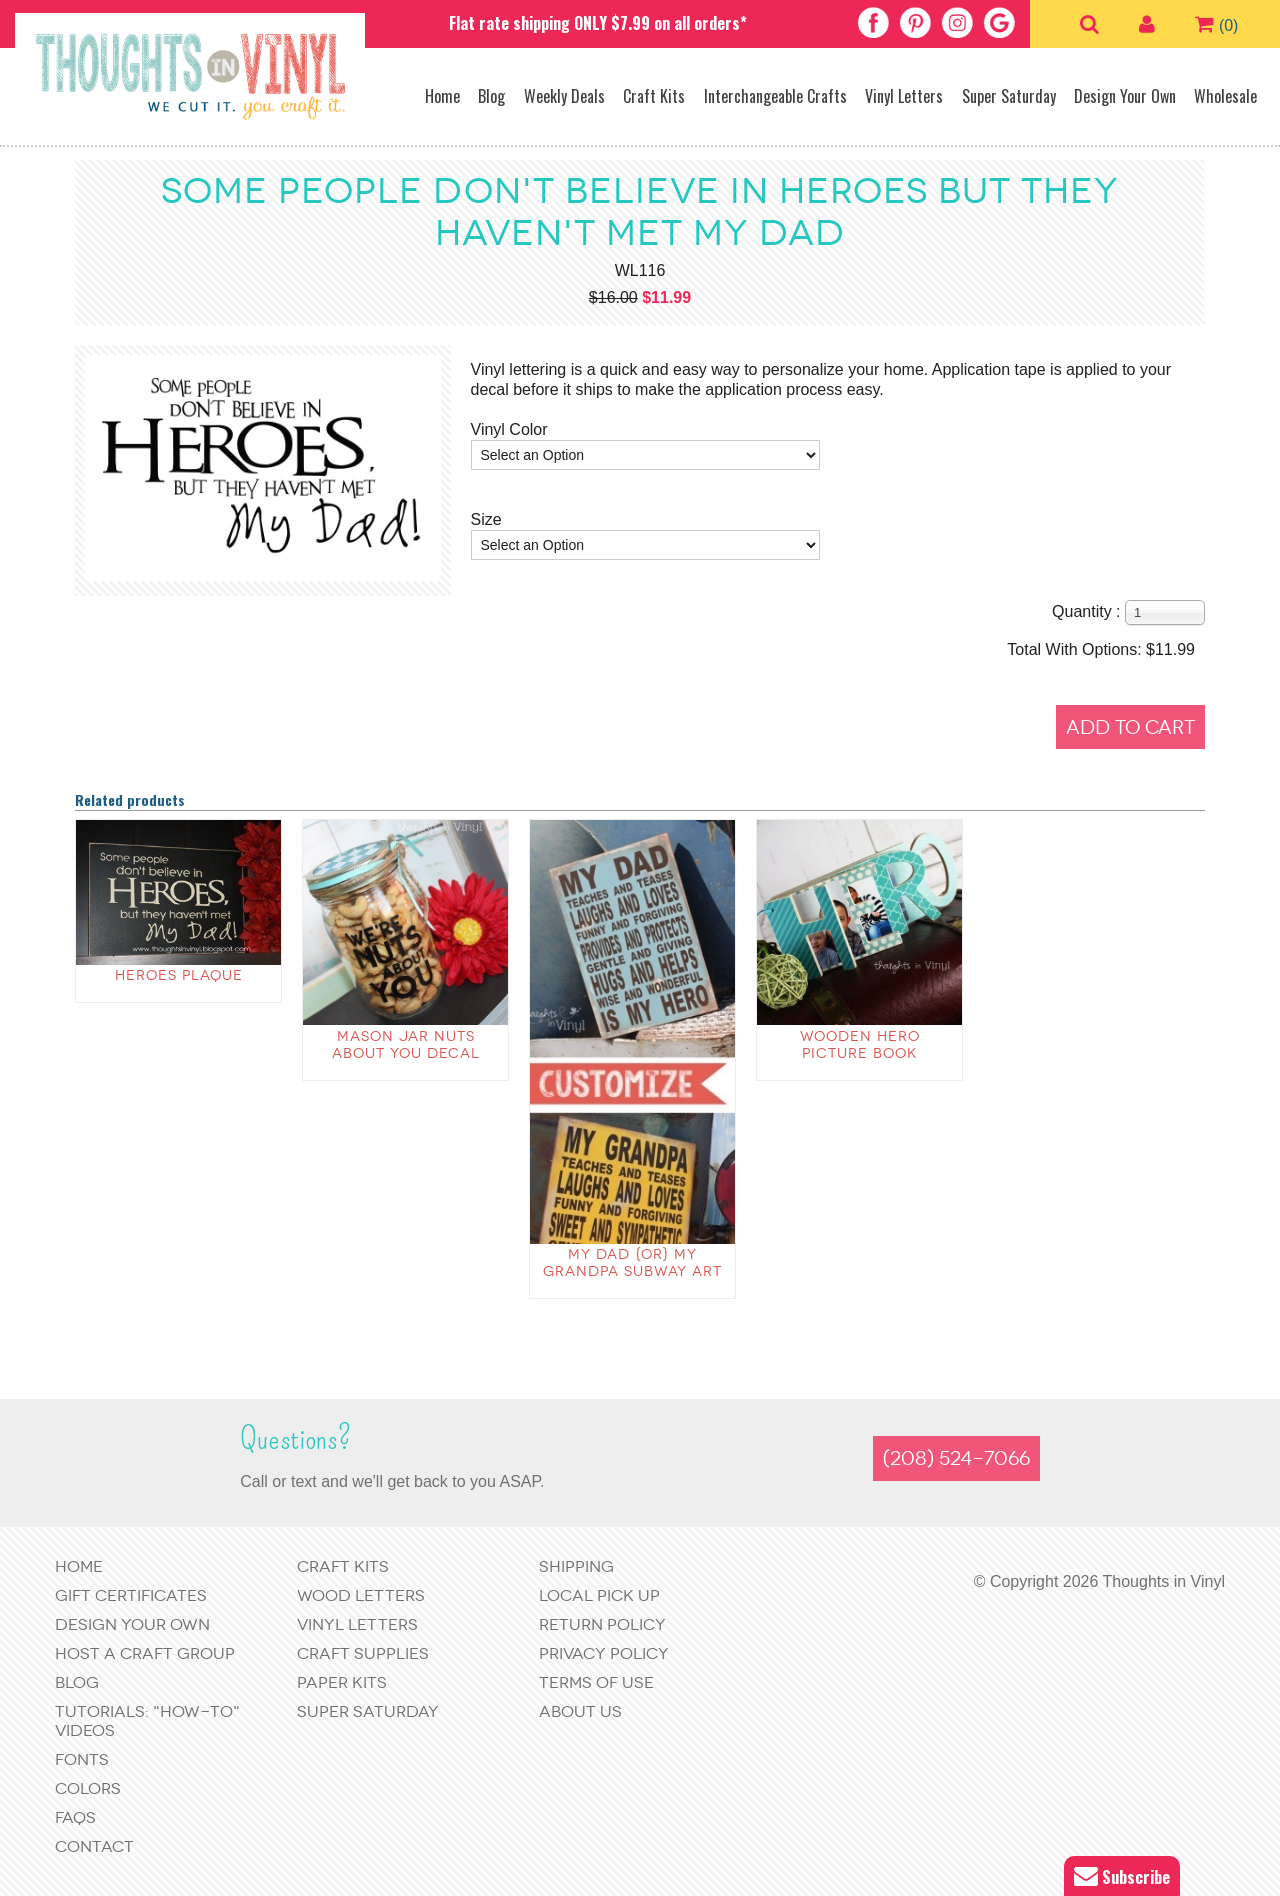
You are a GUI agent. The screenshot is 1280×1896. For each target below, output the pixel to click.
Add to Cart (1130, 727)
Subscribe (1122, 1876)
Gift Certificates (131, 1595)
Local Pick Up (599, 1595)
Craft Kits (654, 96)
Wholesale (1225, 96)
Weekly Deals (564, 96)
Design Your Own (1125, 96)
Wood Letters (361, 1595)
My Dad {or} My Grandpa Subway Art (632, 1263)
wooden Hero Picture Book (860, 1045)
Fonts (82, 1759)
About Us (580, 1711)
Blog (491, 96)
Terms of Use (596, 1682)
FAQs (75, 1817)
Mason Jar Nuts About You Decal (406, 1045)
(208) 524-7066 (956, 1458)
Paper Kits (342, 1682)
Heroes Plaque (179, 975)
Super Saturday (1009, 96)
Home (442, 96)
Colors (88, 1788)
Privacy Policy (604, 1653)
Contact (94, 1846)
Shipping (576, 1566)
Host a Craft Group (145, 1653)
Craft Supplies (363, 1653)
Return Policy (602, 1624)
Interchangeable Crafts (775, 96)
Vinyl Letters (904, 96)
